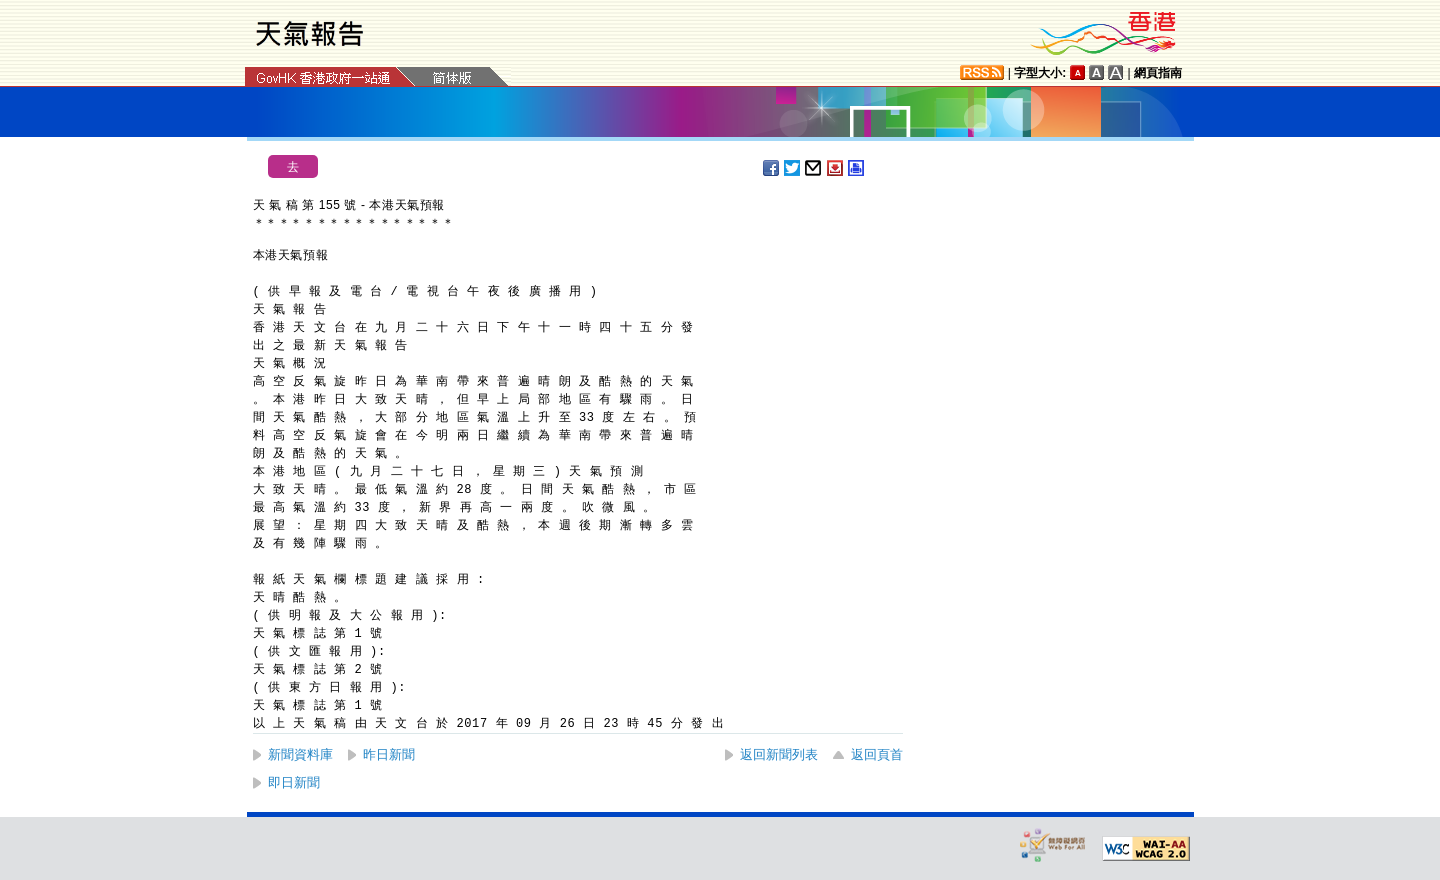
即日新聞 (294, 782)
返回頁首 (877, 754)
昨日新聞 (389, 754)
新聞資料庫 (300, 754)
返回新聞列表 (779, 754)
